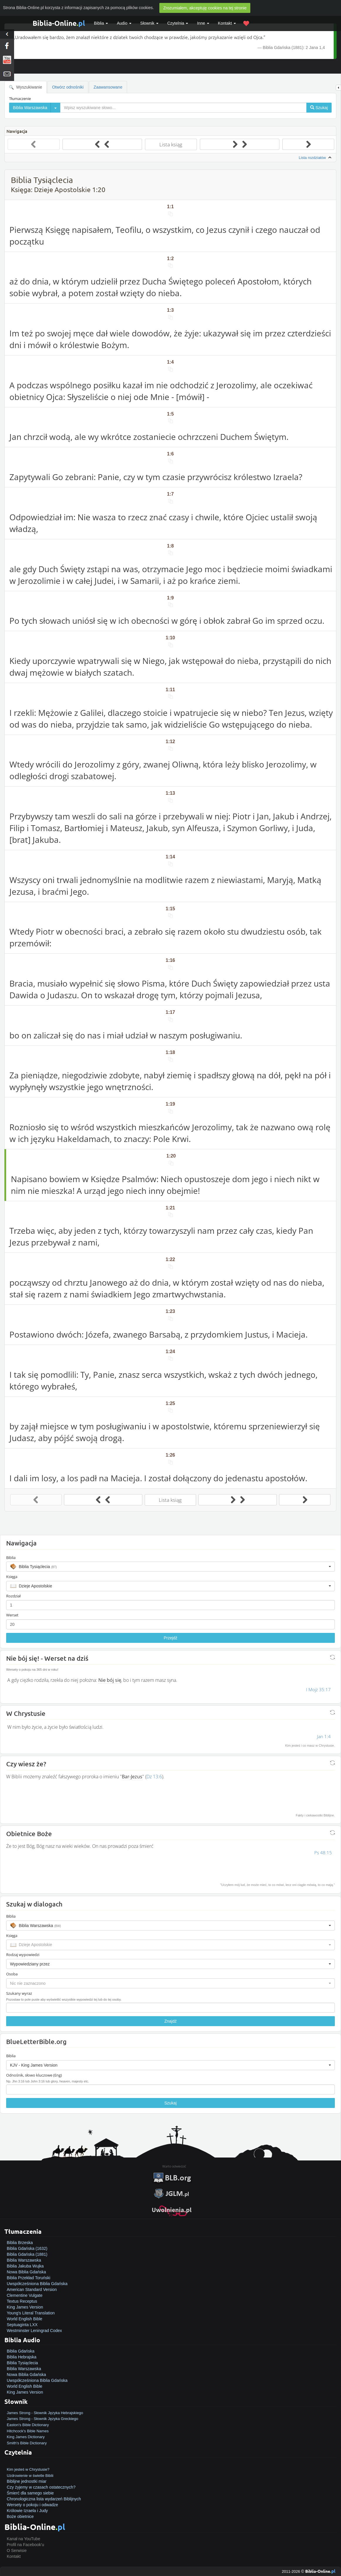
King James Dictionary (26, 2437)
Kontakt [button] (227, 23)
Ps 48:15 (323, 1852)
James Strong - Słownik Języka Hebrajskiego (45, 2413)
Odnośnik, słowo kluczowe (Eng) (34, 2075)
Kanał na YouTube (23, 2538)
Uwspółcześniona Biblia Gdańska (37, 2283)
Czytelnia (177, 23)
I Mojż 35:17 (318, 1689)
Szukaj (170, 2103)
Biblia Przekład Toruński (28, 2277)
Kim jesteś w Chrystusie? (28, 2469)
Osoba (12, 1974)
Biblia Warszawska (24, 2260)
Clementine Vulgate (25, 2295)
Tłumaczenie (20, 98)
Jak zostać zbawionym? (28, 2463)
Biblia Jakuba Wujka (25, 2266)
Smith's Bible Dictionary (27, 2443)
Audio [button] (124, 23)
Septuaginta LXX (22, 2324)
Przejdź (171, 1638)
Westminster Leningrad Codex (34, 2330)
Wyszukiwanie (25, 87)
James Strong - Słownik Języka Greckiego (42, 2418)
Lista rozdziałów (316, 157)
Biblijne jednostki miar (26, 2481)
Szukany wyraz (19, 1993)
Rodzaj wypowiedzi (22, 1954)
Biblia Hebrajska (21, 2357)
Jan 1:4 (324, 1736)
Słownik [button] (149, 23)
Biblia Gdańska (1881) (27, 2254)
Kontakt (14, 2556)
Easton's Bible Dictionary (28, 2425)
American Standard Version (32, 2289)
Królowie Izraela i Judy (27, 2510)
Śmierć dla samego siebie (30, 2493)
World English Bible (24, 2318)
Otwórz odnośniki (67, 87)
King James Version (25, 2307)
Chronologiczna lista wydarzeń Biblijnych (44, 2499)
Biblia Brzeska (20, 2242)
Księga (11, 1576)
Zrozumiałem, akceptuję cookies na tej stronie (205, 8)
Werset (12, 1615)
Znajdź (170, 2021)
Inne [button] (203, 23)
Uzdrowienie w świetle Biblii (30, 2475)
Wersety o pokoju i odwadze (32, 2504)
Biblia (101, 23)
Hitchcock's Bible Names (28, 2431)
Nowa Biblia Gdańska (26, 2272)
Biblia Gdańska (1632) (27, 2248)
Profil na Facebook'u (25, 2544)
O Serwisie (17, 2550)
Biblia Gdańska (20, 2351)
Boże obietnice (20, 2516)
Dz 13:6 (154, 1776)
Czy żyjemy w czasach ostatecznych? (41, 2487)
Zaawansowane (108, 87)
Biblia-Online (59, 23)
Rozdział (13, 1596)
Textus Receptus (22, 2301)
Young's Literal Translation (31, 2313)
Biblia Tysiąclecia (22, 2362)
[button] (170, 1567)
